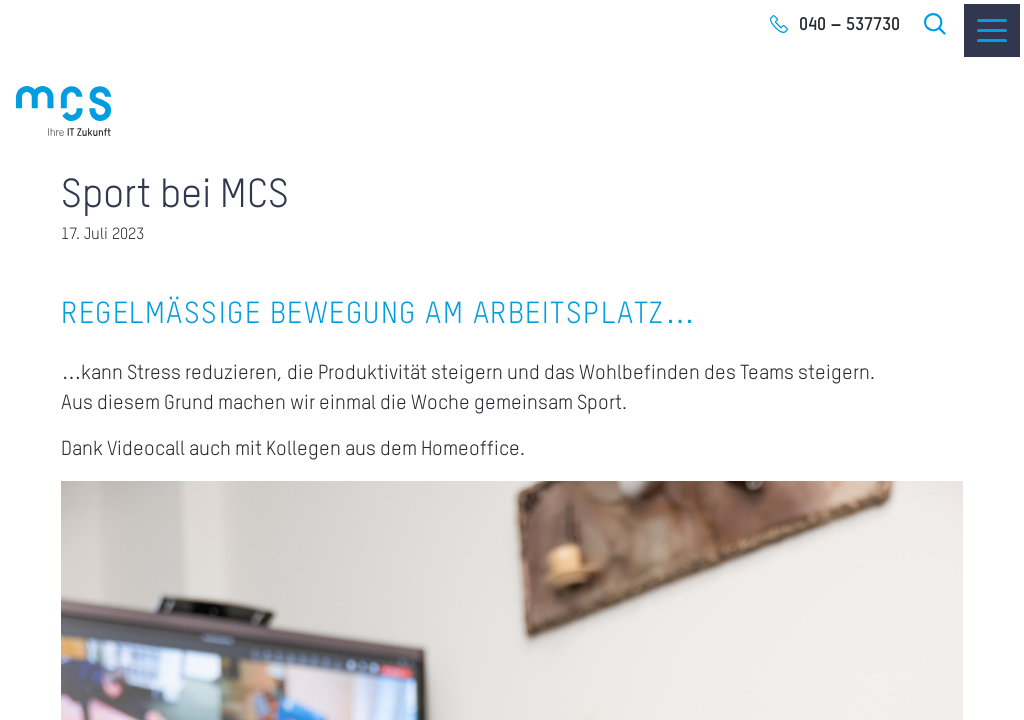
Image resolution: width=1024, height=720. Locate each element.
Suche (936, 24)
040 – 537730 (849, 25)
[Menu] (992, 30)
